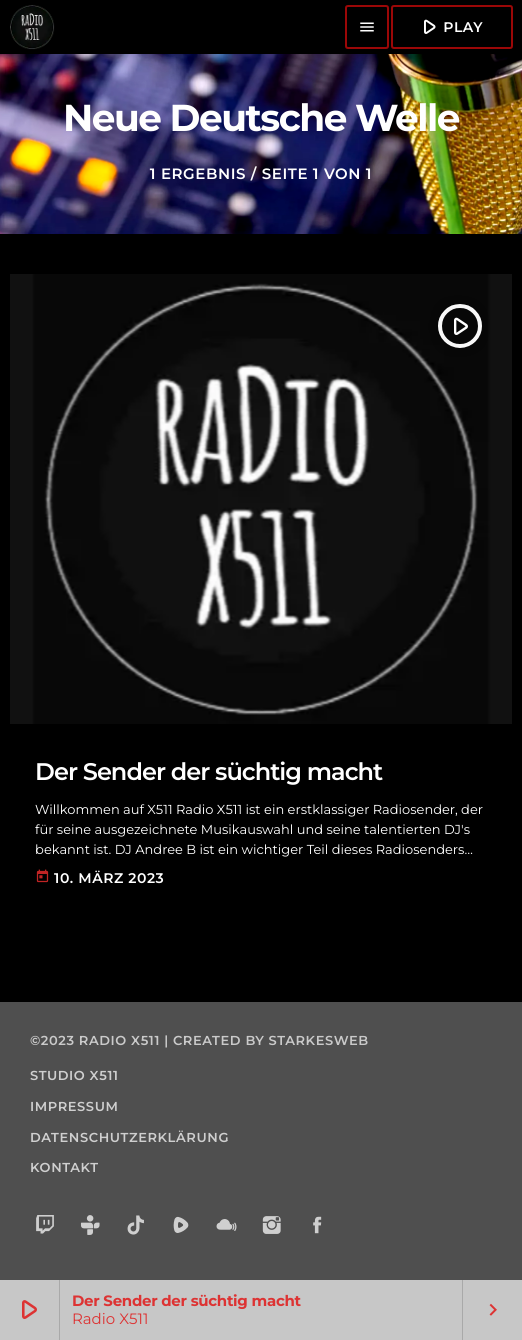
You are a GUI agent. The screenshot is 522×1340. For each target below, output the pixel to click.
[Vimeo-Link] (32, 27)
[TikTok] (136, 1227)
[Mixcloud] (226, 1227)
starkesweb (319, 1041)
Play (450, 26)
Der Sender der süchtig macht (208, 772)
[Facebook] (317, 1227)
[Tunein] (90, 1227)
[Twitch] (45, 1227)
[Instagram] (272, 1227)
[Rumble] (181, 1227)
